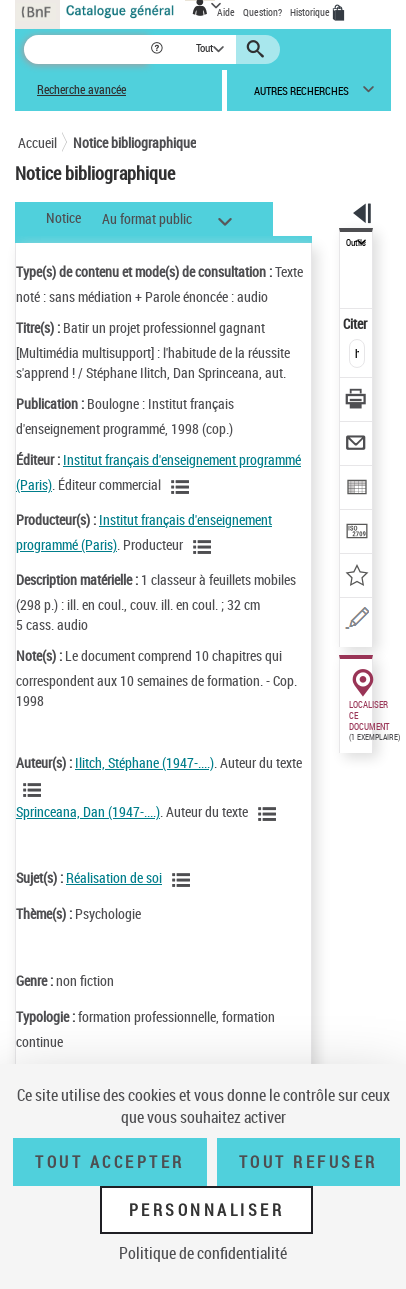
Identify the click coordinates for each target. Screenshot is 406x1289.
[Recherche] (86, 49)
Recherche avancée (81, 89)
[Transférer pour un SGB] (356, 533)
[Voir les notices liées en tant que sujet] (184, 880)
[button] (158, 49)
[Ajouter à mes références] (356, 577)
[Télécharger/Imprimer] (356, 401)
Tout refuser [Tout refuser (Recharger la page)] (308, 1162)
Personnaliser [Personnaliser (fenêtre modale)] (207, 1210)
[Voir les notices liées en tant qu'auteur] (35, 790)
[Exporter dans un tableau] (356, 489)
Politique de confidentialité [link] (203, 1253)
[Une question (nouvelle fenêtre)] (356, 621)
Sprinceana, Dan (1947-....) (88, 811)
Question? (262, 12)
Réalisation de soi (114, 877)
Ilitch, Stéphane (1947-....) (144, 762)
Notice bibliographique (134, 142)
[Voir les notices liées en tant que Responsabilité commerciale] (183, 487)
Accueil (37, 142)
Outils (356, 243)
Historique (311, 12)
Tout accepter (110, 1162)
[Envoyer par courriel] (356, 445)
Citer (356, 323)
